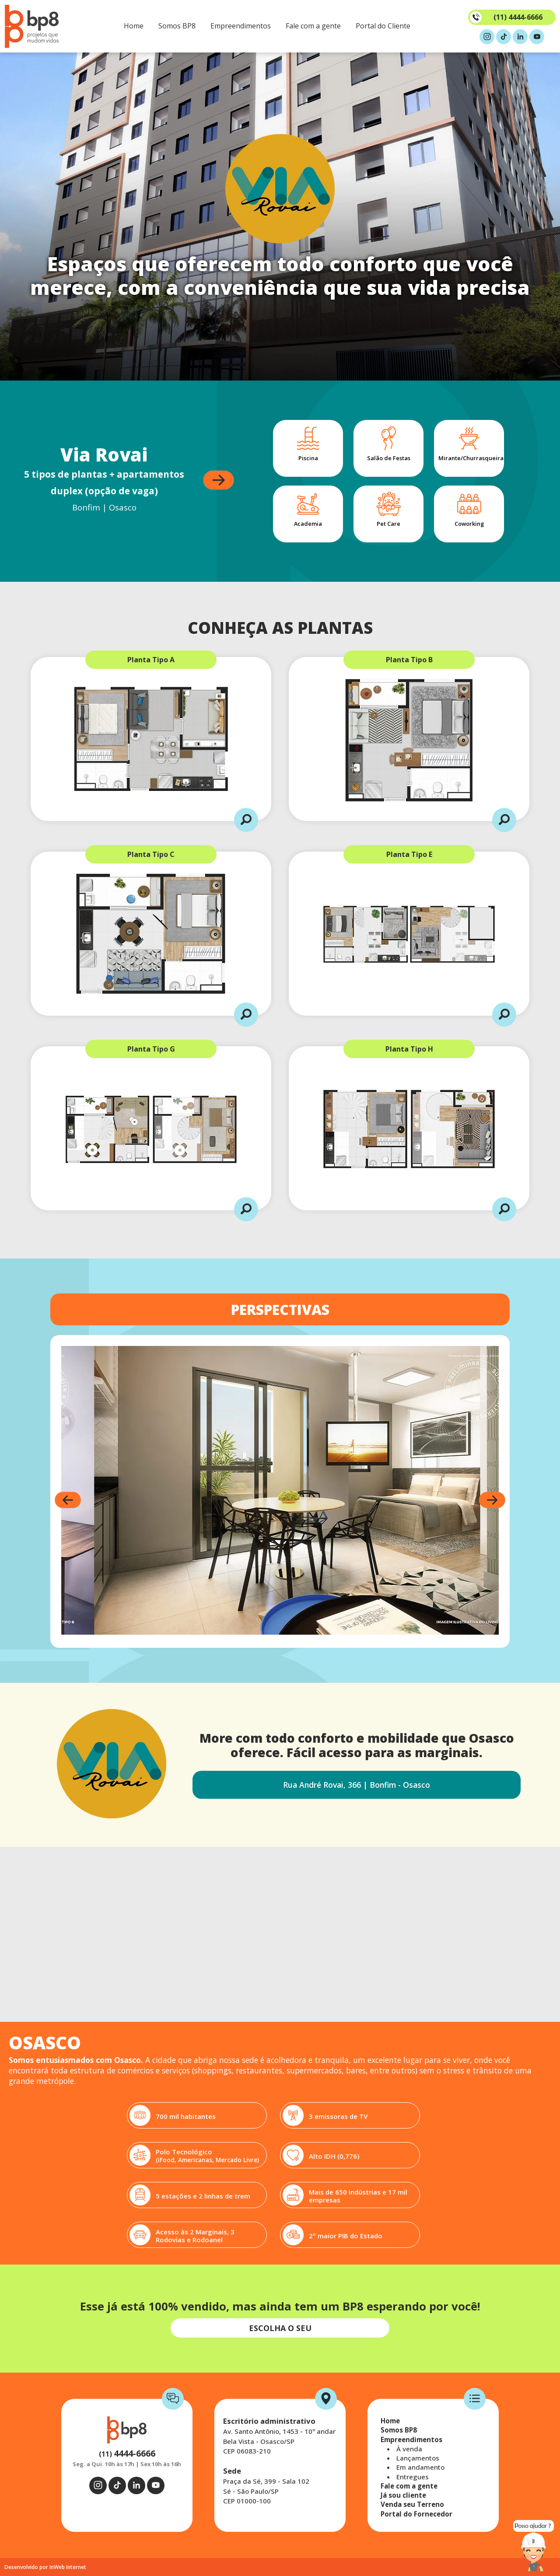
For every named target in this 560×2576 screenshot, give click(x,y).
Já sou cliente (403, 2495)
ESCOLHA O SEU (280, 2328)
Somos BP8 (177, 26)
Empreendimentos (240, 26)
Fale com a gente (313, 26)
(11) (127, 2454)
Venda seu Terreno (412, 2504)
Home (134, 26)
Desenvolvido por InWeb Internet (45, 2567)
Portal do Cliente (383, 26)
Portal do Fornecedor (416, 2514)
